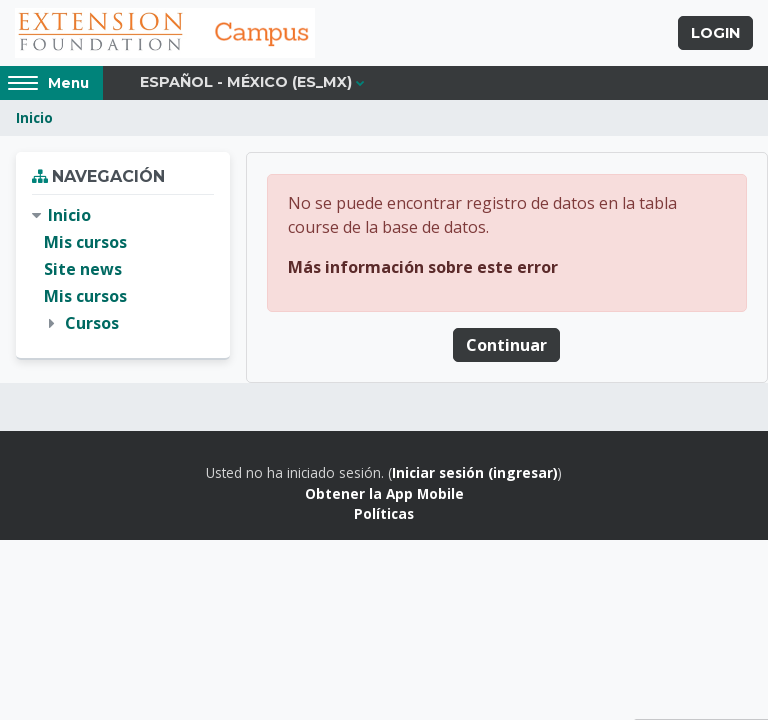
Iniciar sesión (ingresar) (475, 472)
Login (715, 33)
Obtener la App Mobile (384, 493)
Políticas (384, 513)
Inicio (34, 117)
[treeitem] (123, 270)
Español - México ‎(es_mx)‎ (246, 82)
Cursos (92, 323)
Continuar (506, 345)
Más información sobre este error (423, 267)
